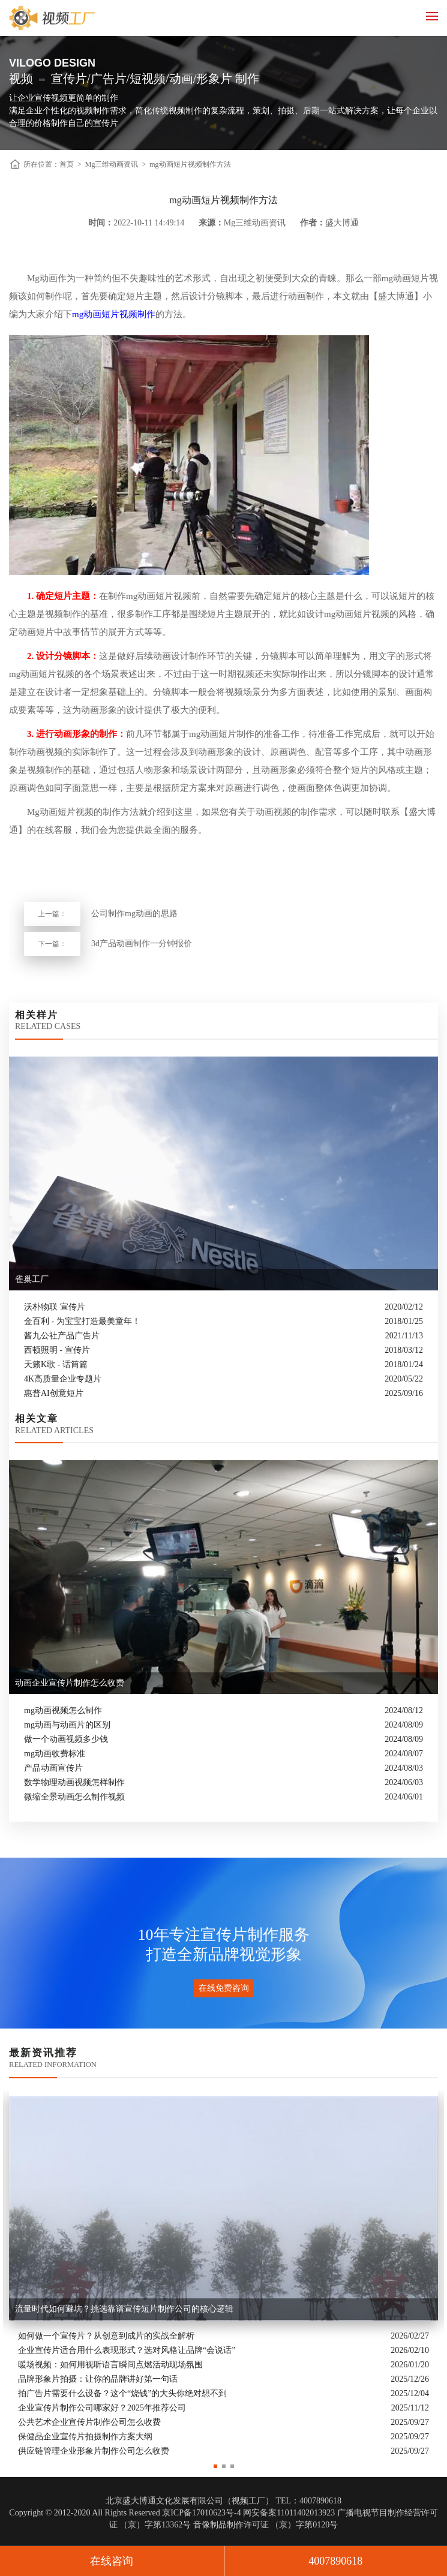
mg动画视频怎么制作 (63, 1710)
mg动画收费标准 (54, 1753)
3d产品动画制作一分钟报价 (141, 943)
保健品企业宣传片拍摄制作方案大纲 (85, 2437)
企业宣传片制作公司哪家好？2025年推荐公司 (102, 2408)
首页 (66, 164)
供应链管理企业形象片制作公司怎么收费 (93, 2451)
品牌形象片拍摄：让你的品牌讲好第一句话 (98, 2379)
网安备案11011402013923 (289, 2512)
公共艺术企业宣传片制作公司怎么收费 (89, 2422)
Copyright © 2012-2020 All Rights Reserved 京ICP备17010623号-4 (125, 2512)
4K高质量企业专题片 (62, 1378)
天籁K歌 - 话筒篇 (56, 1364)
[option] (223, 2274)
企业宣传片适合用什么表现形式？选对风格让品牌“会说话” (126, 2350)
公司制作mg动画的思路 (134, 913)
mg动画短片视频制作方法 (189, 164)
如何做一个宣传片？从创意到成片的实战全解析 (106, 2336)
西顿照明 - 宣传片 (57, 1350)
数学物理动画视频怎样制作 (74, 1782)
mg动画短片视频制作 (113, 314)
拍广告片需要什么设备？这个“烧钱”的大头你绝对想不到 (122, 2394)
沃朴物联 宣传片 (54, 1306)
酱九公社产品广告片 (62, 1335)
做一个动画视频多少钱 (66, 1739)
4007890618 (335, 2561)
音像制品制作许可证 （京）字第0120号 (265, 2524)
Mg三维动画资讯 (112, 164)
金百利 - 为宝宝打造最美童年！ (82, 1321)
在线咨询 (111, 2561)
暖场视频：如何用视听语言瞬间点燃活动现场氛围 (110, 2365)
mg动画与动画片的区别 (67, 1724)
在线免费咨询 (224, 1988)
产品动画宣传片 (53, 1768)
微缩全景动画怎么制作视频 (74, 1796)
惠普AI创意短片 (53, 1393)
